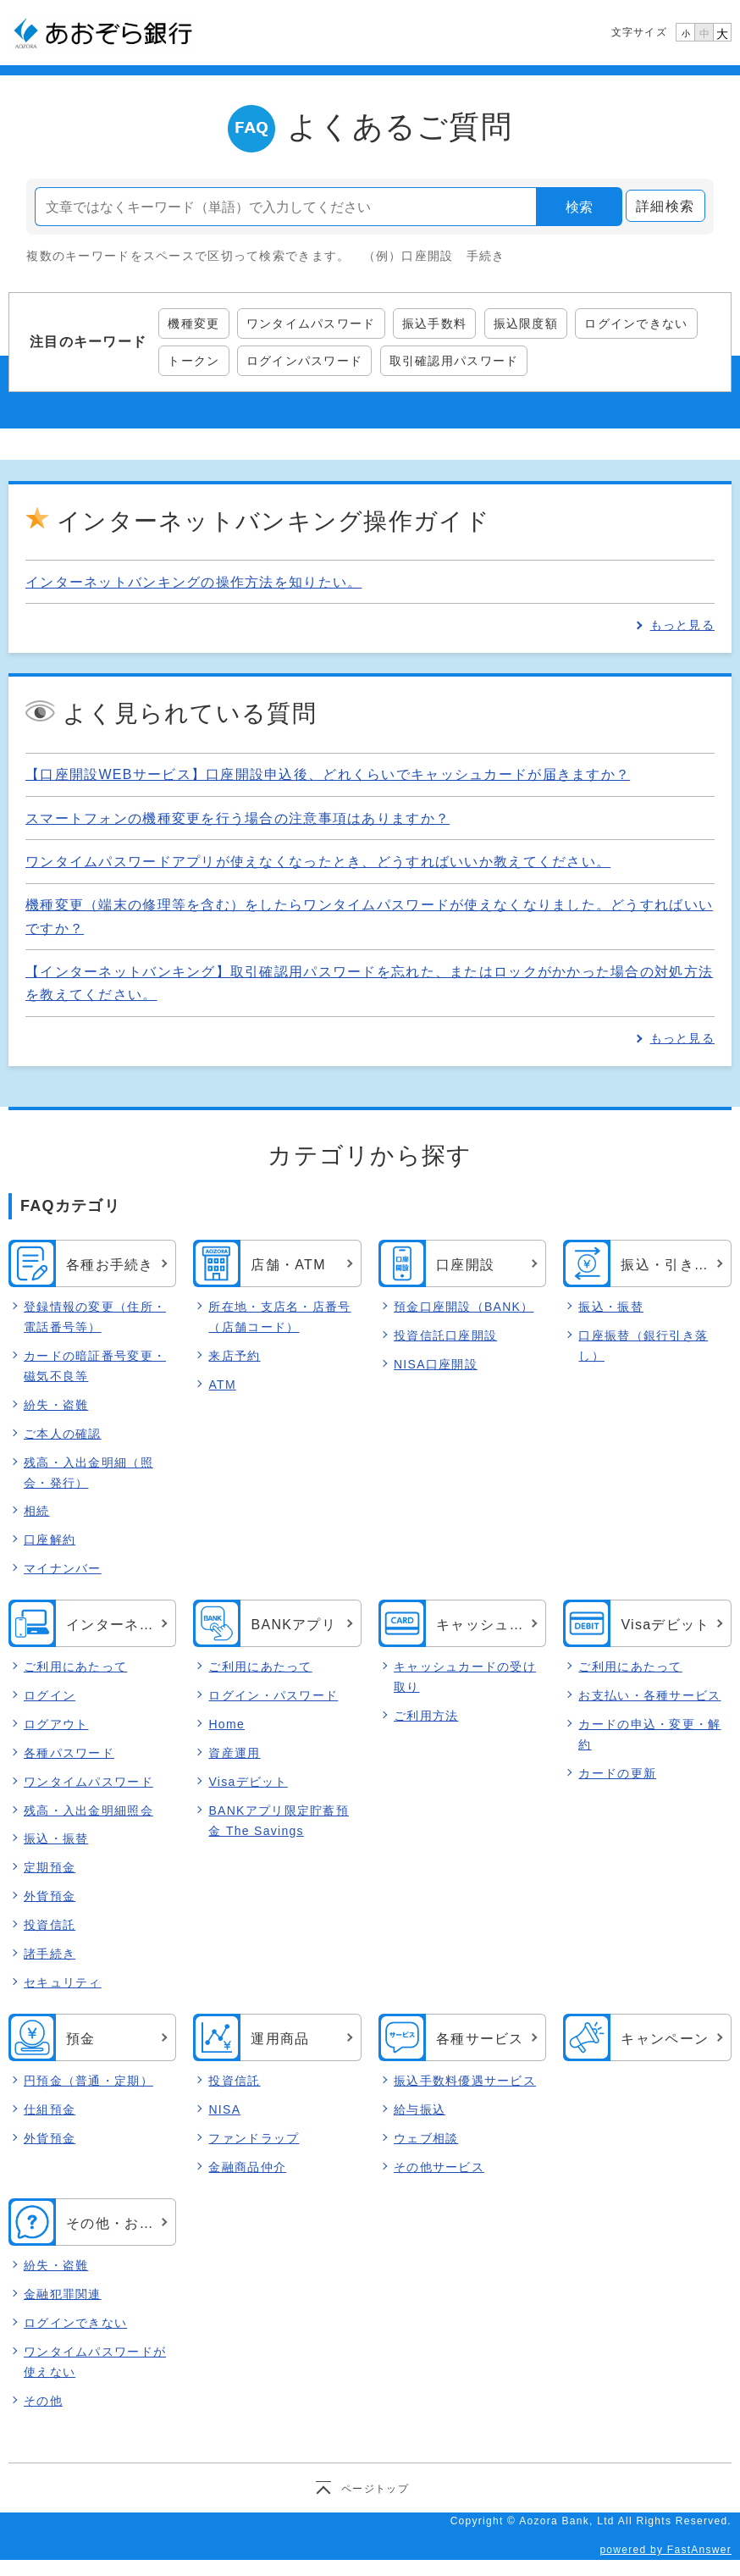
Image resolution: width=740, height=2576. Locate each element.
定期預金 (49, 1868)
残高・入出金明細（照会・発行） (88, 1473)
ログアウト (56, 1724)
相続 (37, 1510)
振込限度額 (526, 323)
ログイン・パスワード (273, 1695)
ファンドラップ (253, 2138)
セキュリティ (63, 1982)
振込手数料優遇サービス (465, 2080)
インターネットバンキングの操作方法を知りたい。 (193, 582)
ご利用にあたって (75, 1666)
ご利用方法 (426, 1715)
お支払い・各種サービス (649, 1695)
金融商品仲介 (247, 2167)
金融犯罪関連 (63, 2294)
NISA (224, 2109)
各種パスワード (69, 1753)
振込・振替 (610, 1306)
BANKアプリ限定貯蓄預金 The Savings (278, 1821)
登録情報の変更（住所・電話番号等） (95, 1317)
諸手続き (49, 1954)
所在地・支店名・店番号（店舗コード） (279, 1317)
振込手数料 (434, 323)
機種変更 (193, 323)
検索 (579, 207)
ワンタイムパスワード (311, 323)
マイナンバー (63, 1568)
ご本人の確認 (63, 1433)
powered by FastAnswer (665, 2550)
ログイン (49, 1695)
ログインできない (636, 323)
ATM (221, 1384)
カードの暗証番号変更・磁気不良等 (95, 1366)
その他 (43, 2400)
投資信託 (49, 1925)
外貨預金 (49, 1897)
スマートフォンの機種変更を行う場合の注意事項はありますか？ (237, 818)
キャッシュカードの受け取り (465, 1677)
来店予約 (234, 1356)
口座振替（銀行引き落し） (643, 1346)
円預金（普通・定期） (88, 2080)
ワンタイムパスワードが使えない (95, 2362)
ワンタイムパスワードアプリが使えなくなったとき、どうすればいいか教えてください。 (317, 861)
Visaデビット (247, 1781)
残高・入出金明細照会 (88, 1810)
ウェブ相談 (426, 2138)
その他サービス (439, 2167)
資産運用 (234, 1753)
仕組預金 (49, 2109)
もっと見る (682, 625)
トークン (193, 361)
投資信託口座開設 (445, 1335)
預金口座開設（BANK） (463, 1306)
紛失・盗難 (56, 1405)
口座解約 (49, 1539)
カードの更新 (617, 1773)
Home (226, 1724)
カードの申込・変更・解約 (649, 1734)
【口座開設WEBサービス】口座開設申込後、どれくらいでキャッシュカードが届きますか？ (327, 774)
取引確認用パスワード (454, 361)
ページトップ (375, 2489)
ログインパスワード (304, 361)
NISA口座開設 (436, 1364)
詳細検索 (665, 206)
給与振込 (419, 2109)
